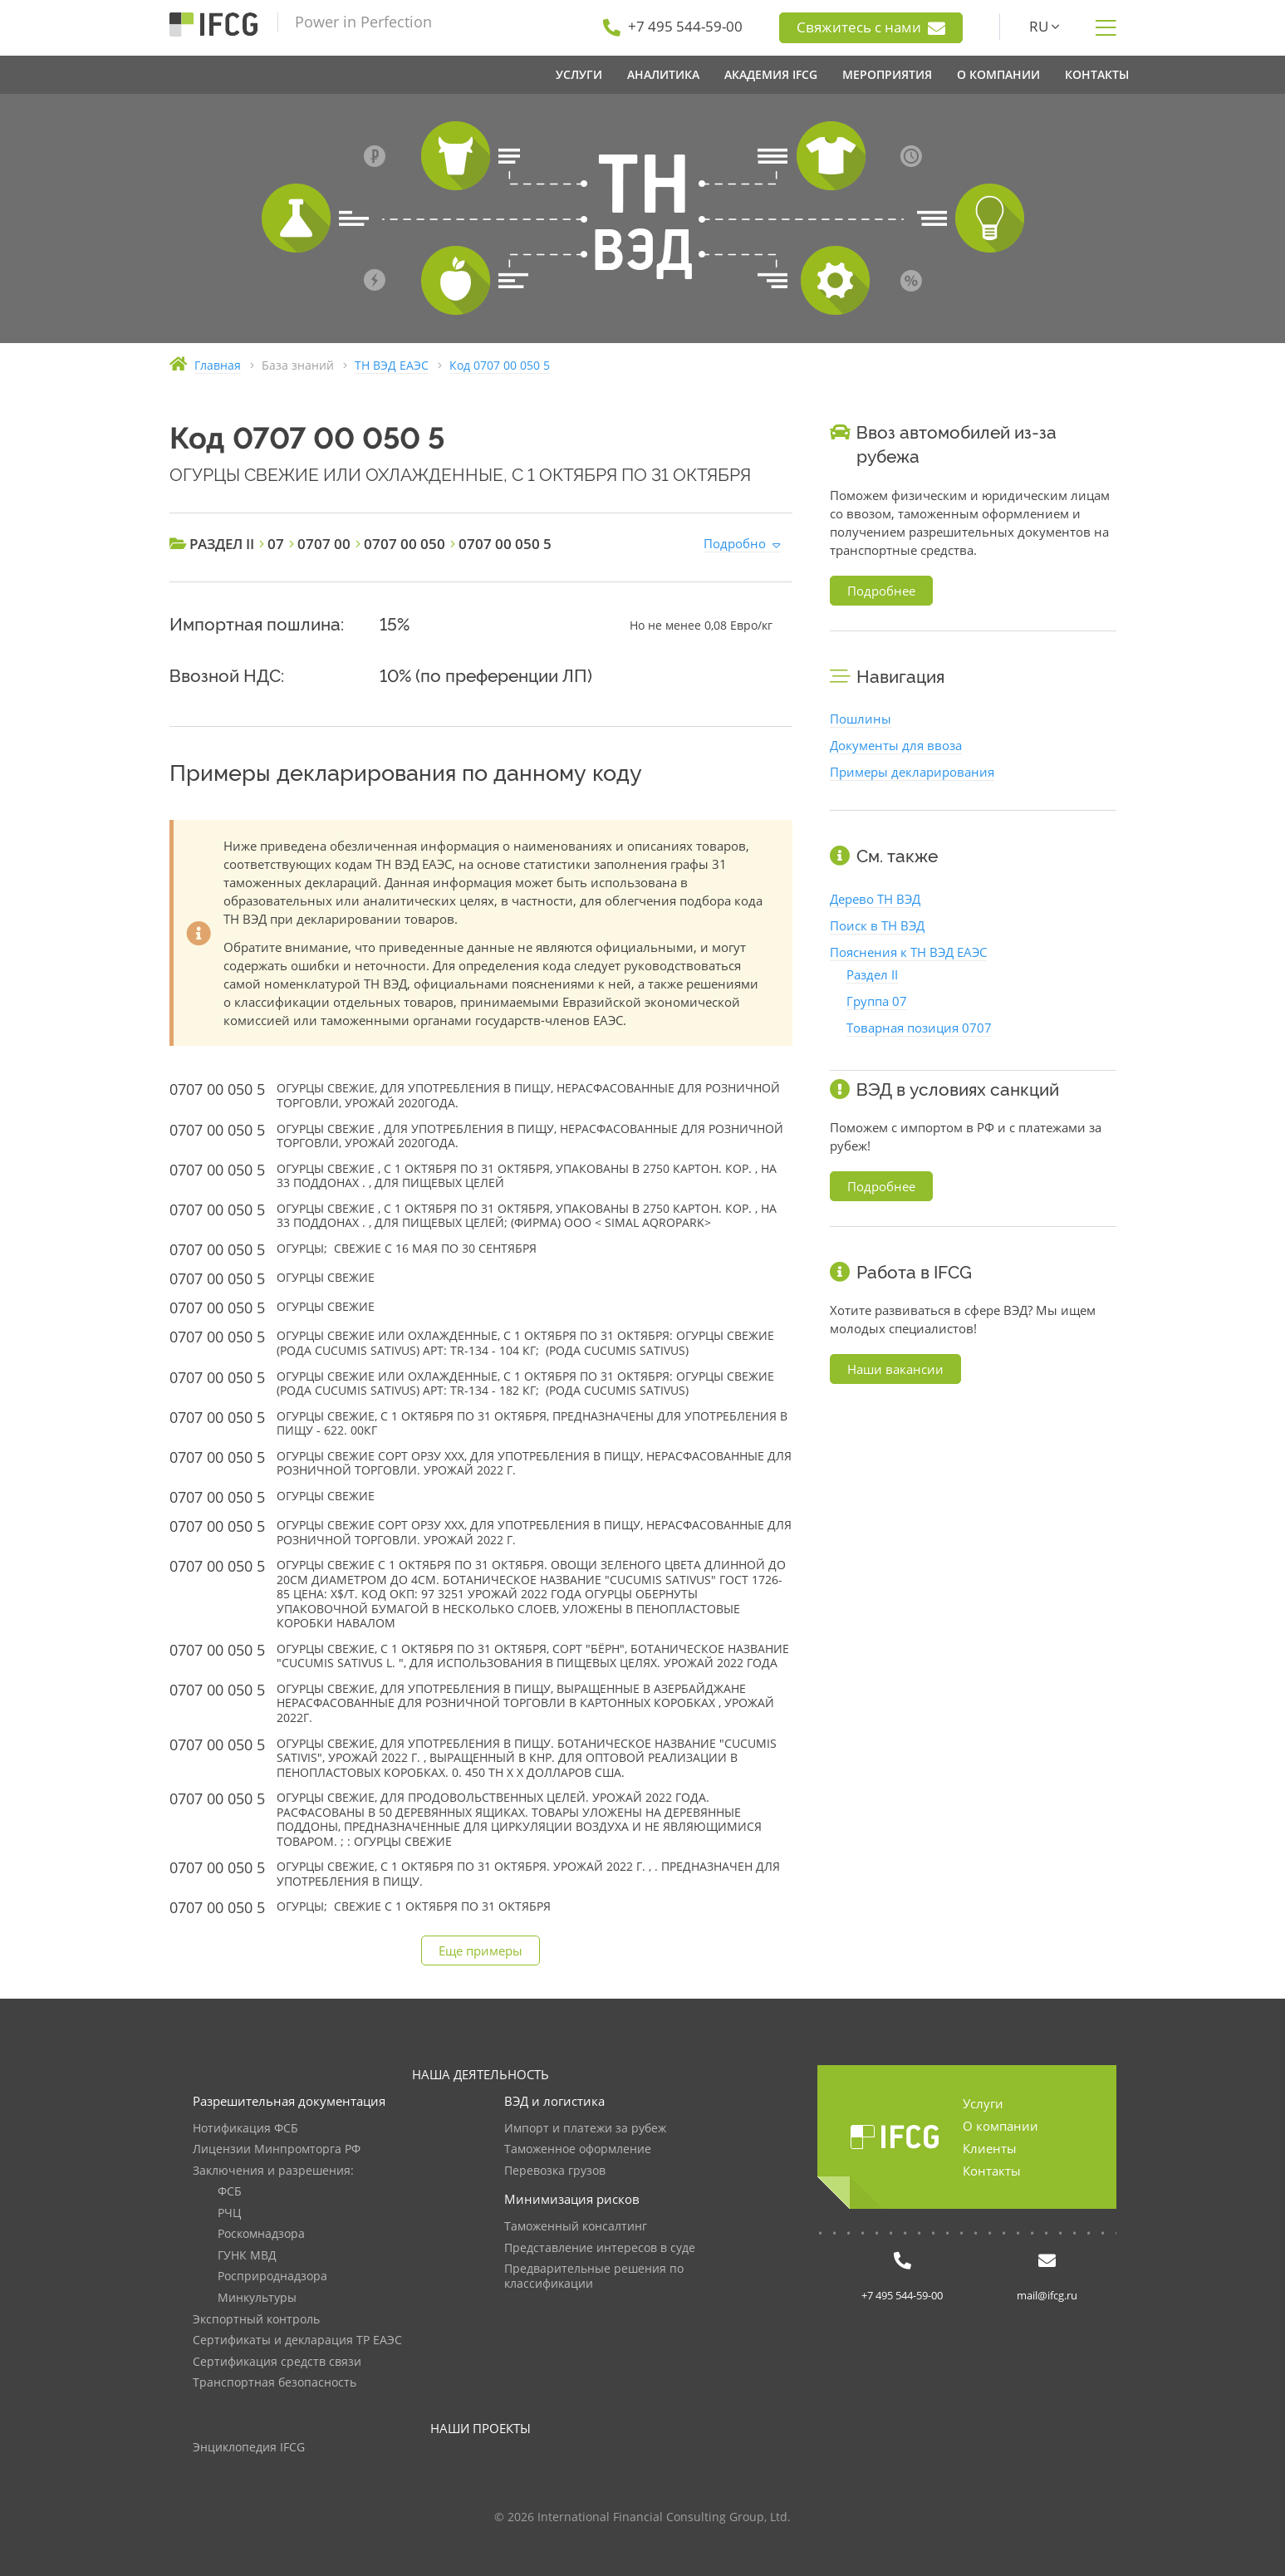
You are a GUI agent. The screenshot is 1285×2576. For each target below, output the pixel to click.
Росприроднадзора (272, 2276)
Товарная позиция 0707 (919, 1027)
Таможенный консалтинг (575, 2227)
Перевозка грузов (555, 2171)
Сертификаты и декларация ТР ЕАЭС (297, 2340)
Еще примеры (480, 1950)
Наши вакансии (895, 1369)
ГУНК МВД (247, 2256)
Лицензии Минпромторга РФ (276, 2149)
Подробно (735, 543)
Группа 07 (876, 1001)
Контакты (992, 2170)
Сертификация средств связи (277, 2362)
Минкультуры (257, 2298)
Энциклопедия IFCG (249, 2448)
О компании (1000, 2125)
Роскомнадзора (261, 2234)
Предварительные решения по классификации (594, 2276)
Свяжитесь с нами (871, 27)
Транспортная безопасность (274, 2383)
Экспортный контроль (256, 2320)
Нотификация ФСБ (245, 2129)
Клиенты (990, 2148)
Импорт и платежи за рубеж (585, 2129)
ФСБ (230, 2192)
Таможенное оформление (577, 2149)
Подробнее (881, 590)
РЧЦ (229, 2213)
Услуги (983, 2103)
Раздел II (872, 974)
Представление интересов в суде (599, 2248)
